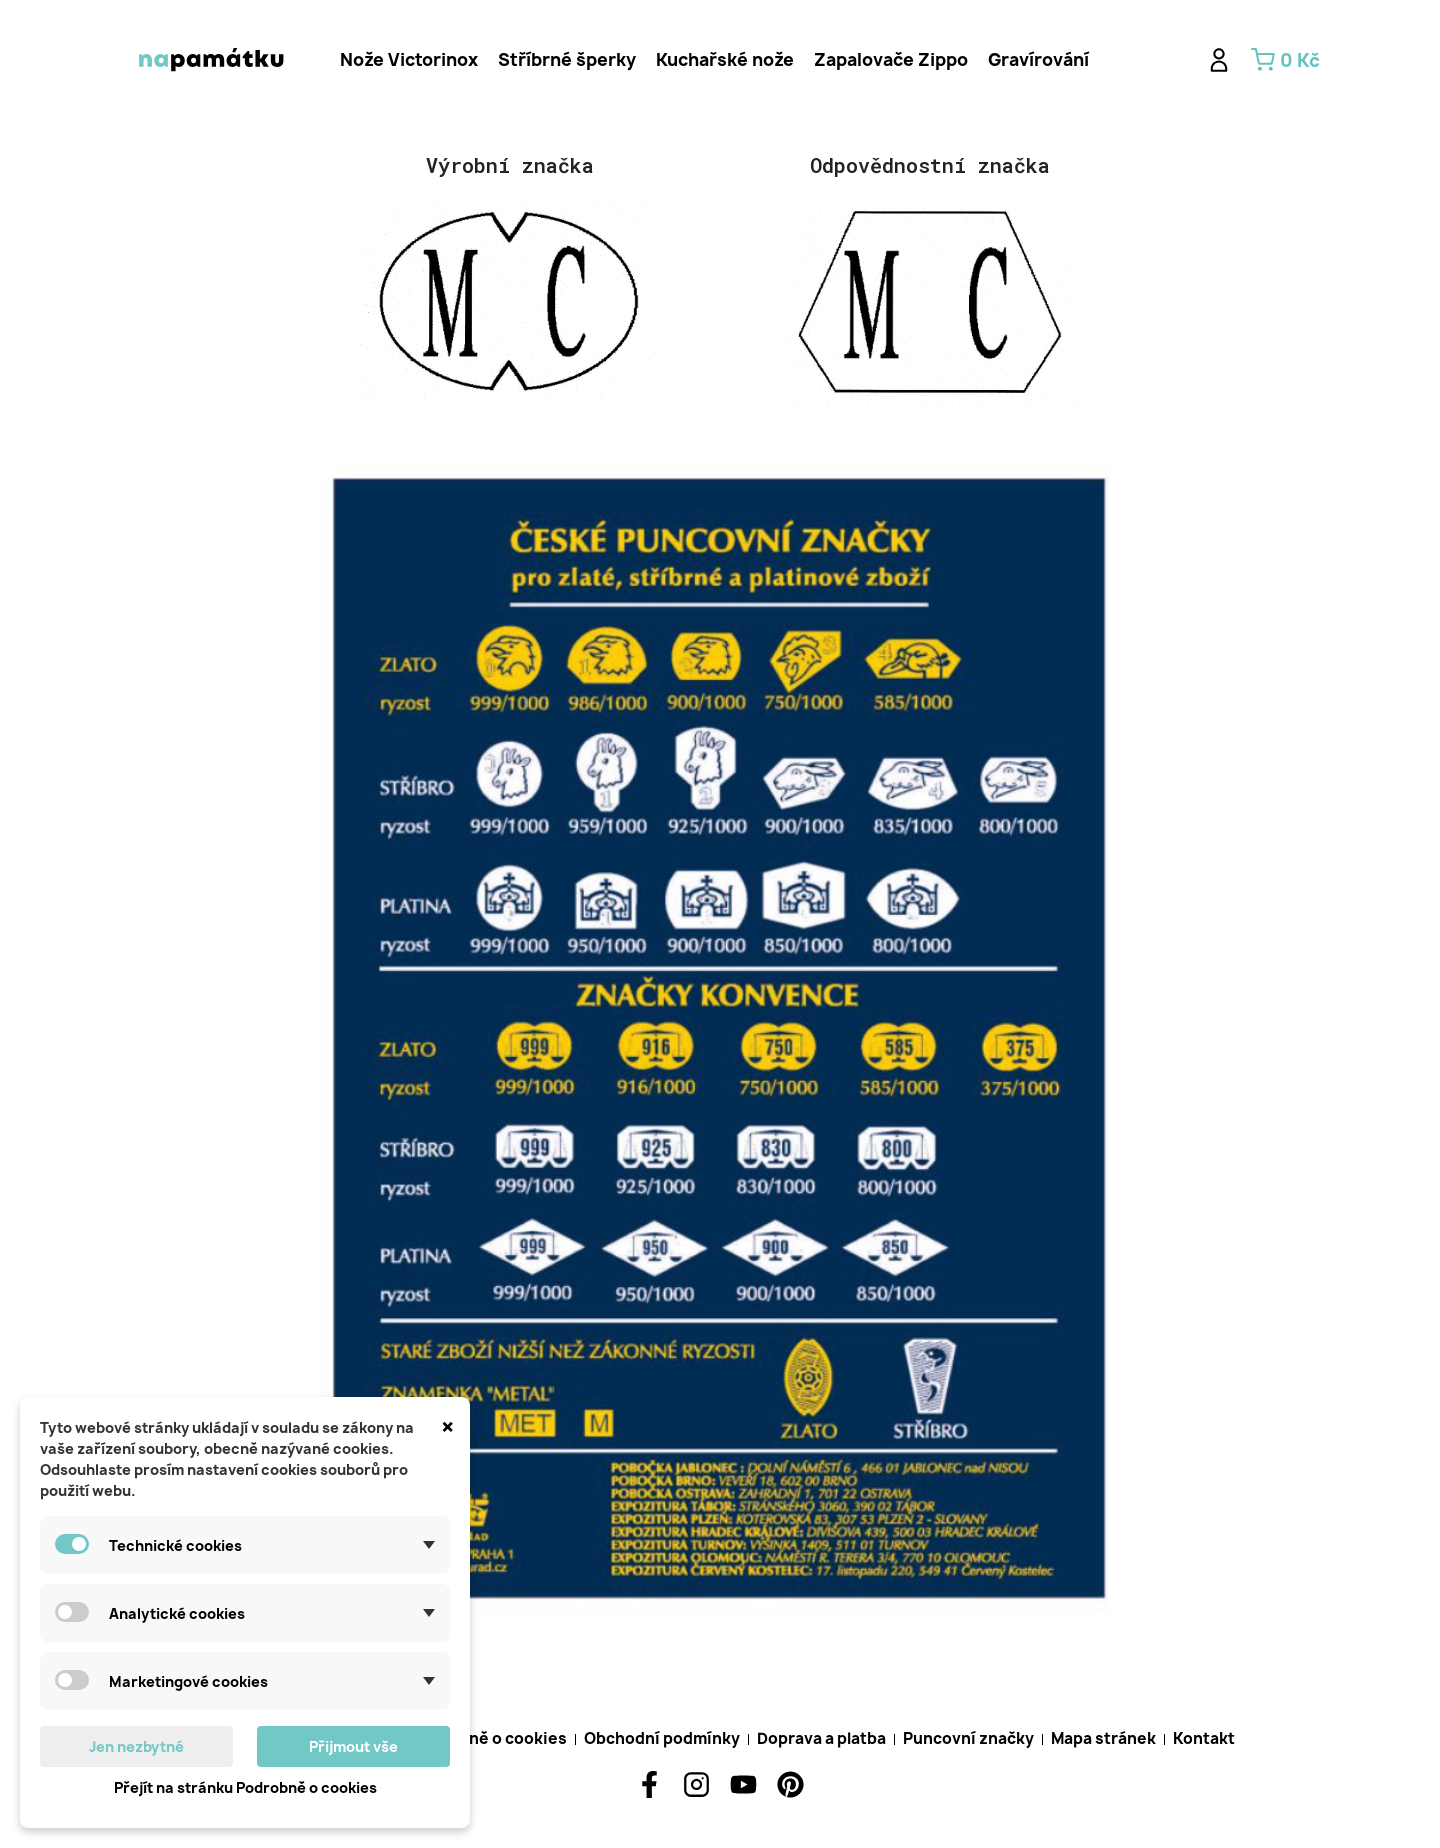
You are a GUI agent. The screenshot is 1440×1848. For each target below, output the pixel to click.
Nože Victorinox (409, 59)
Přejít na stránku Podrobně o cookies (245, 1787)
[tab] (409, 60)
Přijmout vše (353, 1746)
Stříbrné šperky (567, 59)
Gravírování (1038, 59)
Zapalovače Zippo (891, 59)
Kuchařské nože (725, 59)
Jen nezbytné (136, 1746)
